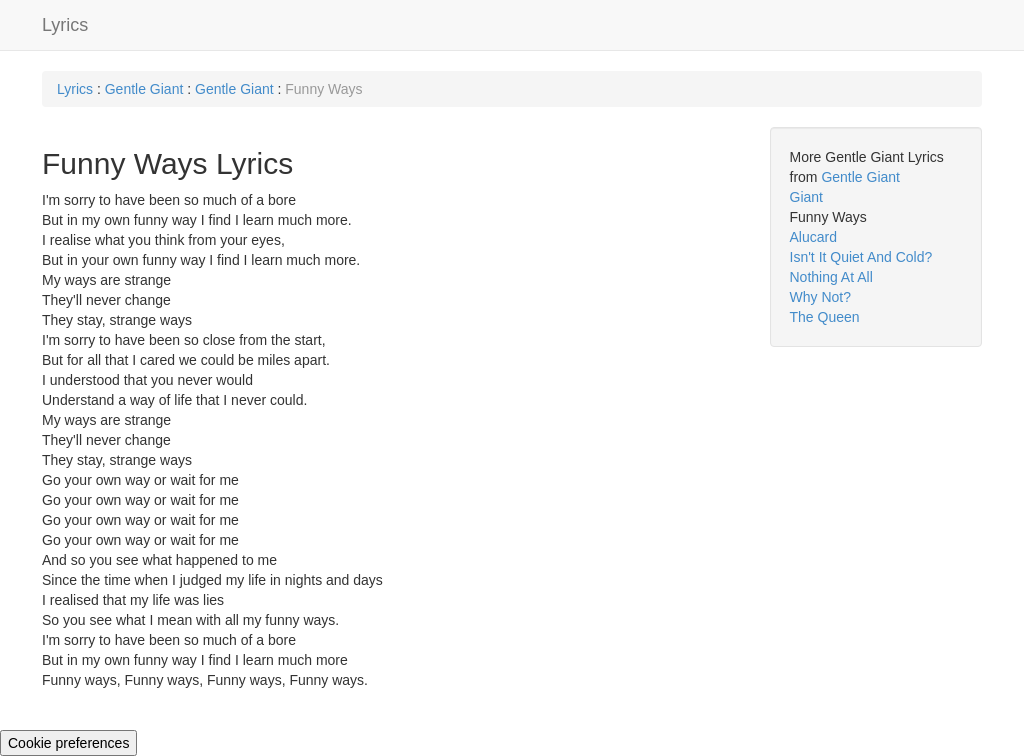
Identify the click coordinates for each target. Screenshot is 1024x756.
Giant (806, 197)
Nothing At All (831, 277)
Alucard (813, 237)
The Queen (825, 317)
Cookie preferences (68, 743)
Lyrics (65, 25)
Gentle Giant (146, 89)
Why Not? (820, 297)
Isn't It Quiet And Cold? (861, 257)
